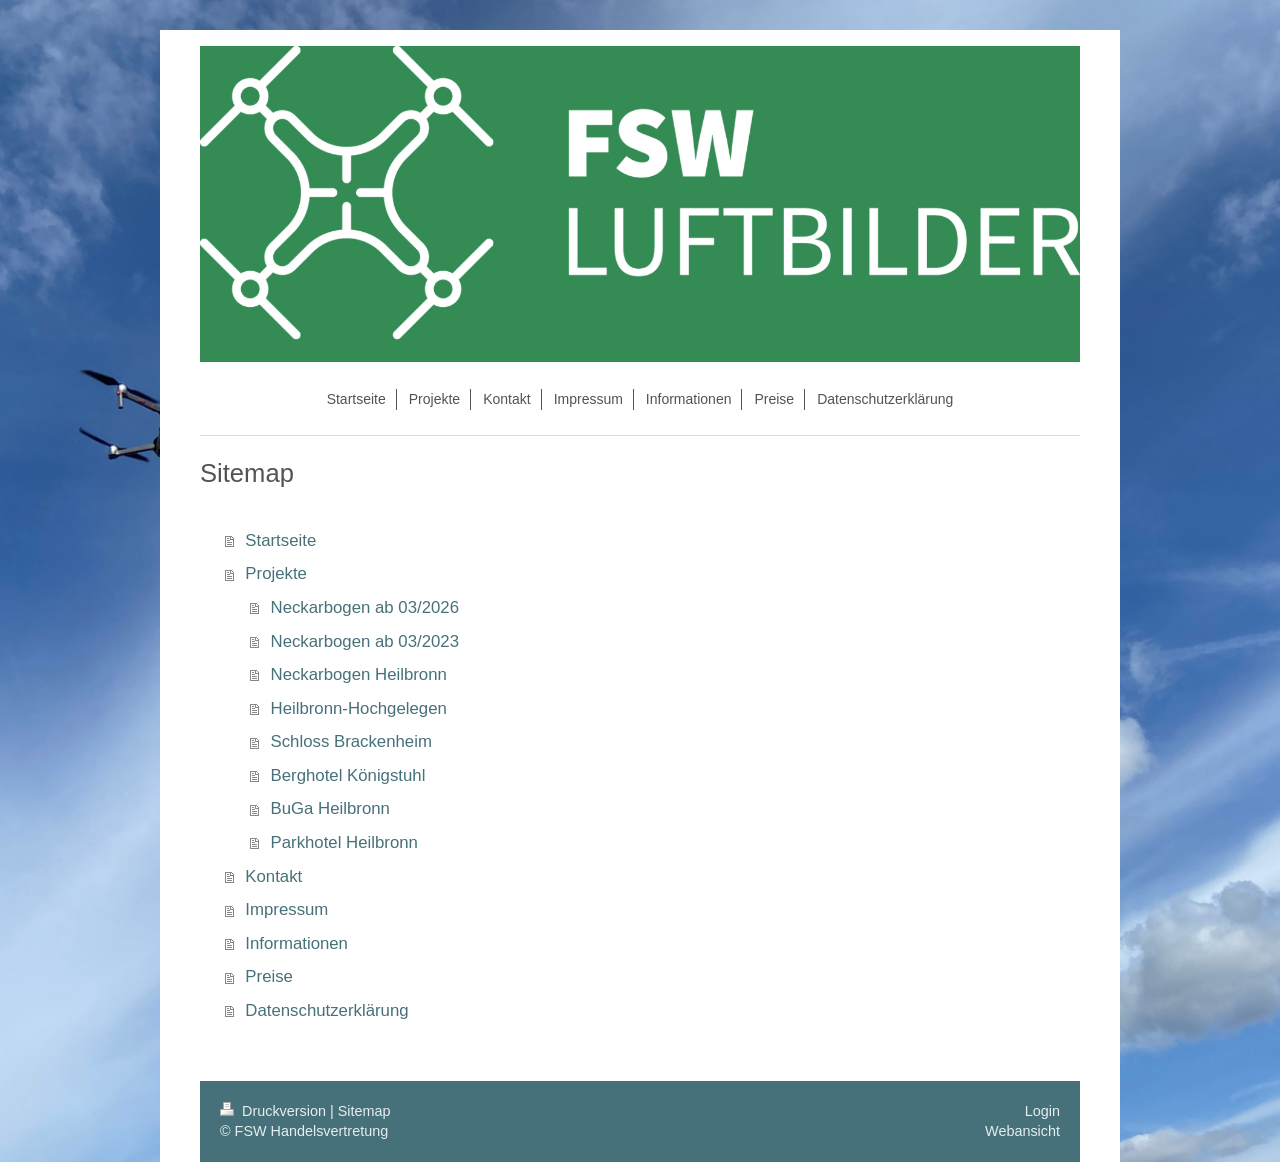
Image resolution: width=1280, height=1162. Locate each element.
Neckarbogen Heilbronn (359, 674)
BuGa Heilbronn (330, 808)
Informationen (296, 943)
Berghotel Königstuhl (348, 775)
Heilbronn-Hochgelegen (359, 708)
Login (1042, 1111)
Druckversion (275, 1111)
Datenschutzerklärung (326, 1010)
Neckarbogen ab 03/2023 (365, 641)
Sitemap (364, 1111)
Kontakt (273, 876)
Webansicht (1022, 1131)
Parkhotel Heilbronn (344, 842)
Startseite (280, 540)
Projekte (276, 573)
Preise (269, 976)
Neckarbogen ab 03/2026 (365, 607)
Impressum (286, 909)
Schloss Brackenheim (351, 741)
